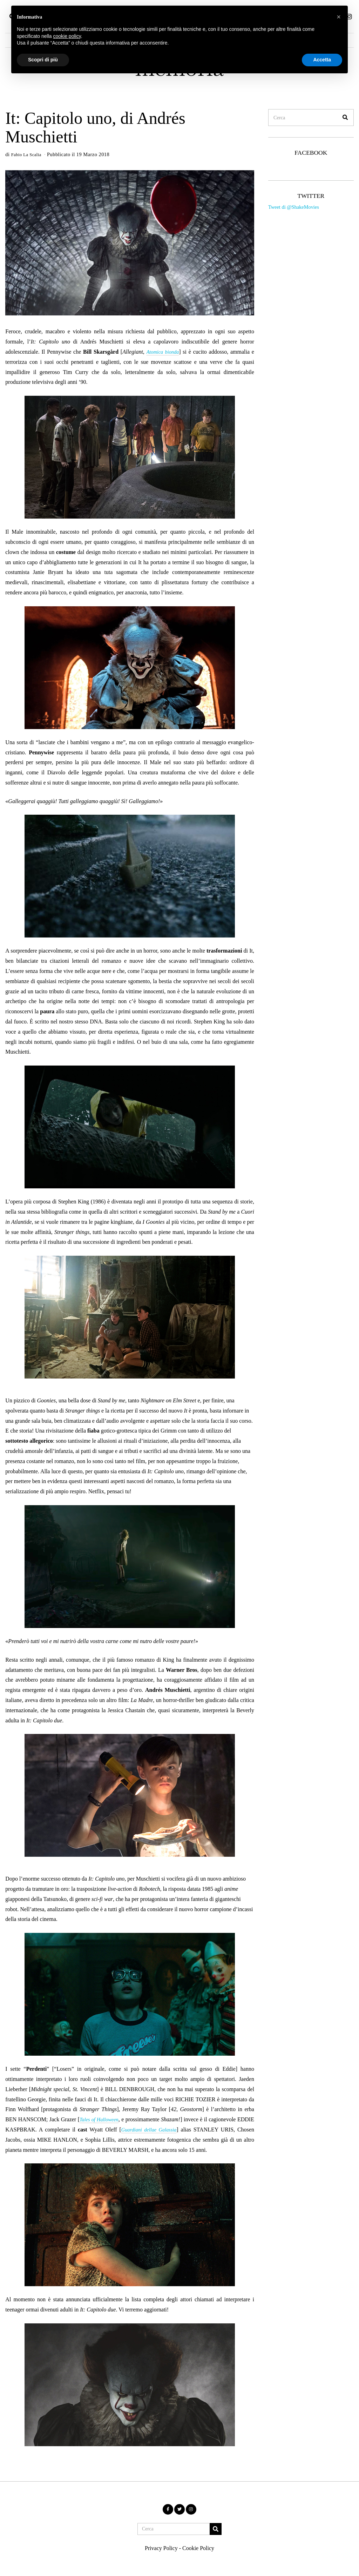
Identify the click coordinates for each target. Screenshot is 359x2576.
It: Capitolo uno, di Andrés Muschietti (95, 127)
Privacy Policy (161, 2548)
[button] (345, 117)
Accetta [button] (322, 59)
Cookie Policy (198, 2548)
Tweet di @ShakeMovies (293, 207)
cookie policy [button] (67, 36)
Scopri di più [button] (43, 59)
